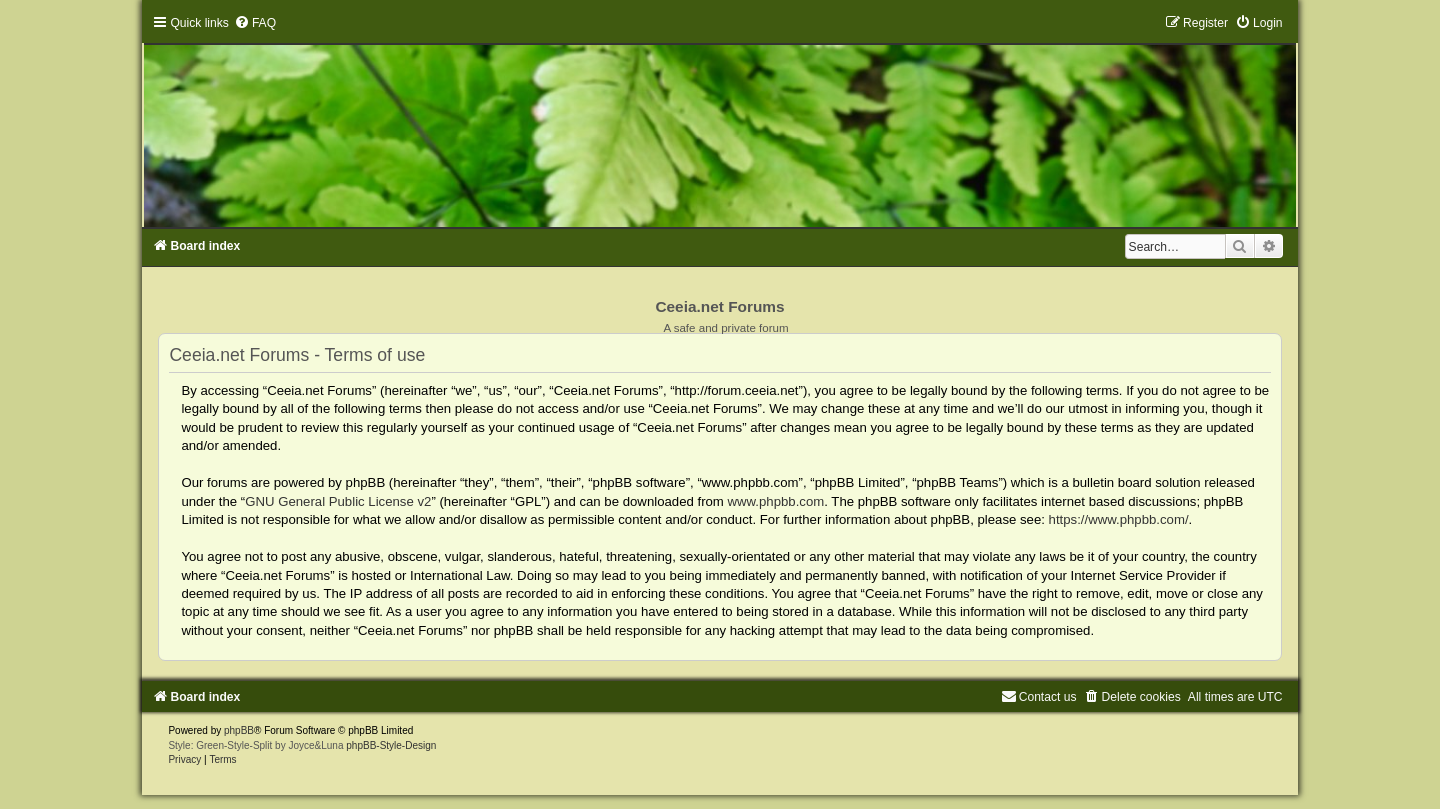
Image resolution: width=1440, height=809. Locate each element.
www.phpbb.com (776, 501)
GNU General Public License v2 (338, 501)
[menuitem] (255, 23)
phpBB (239, 730)
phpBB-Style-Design (391, 745)
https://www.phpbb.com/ (1119, 519)
